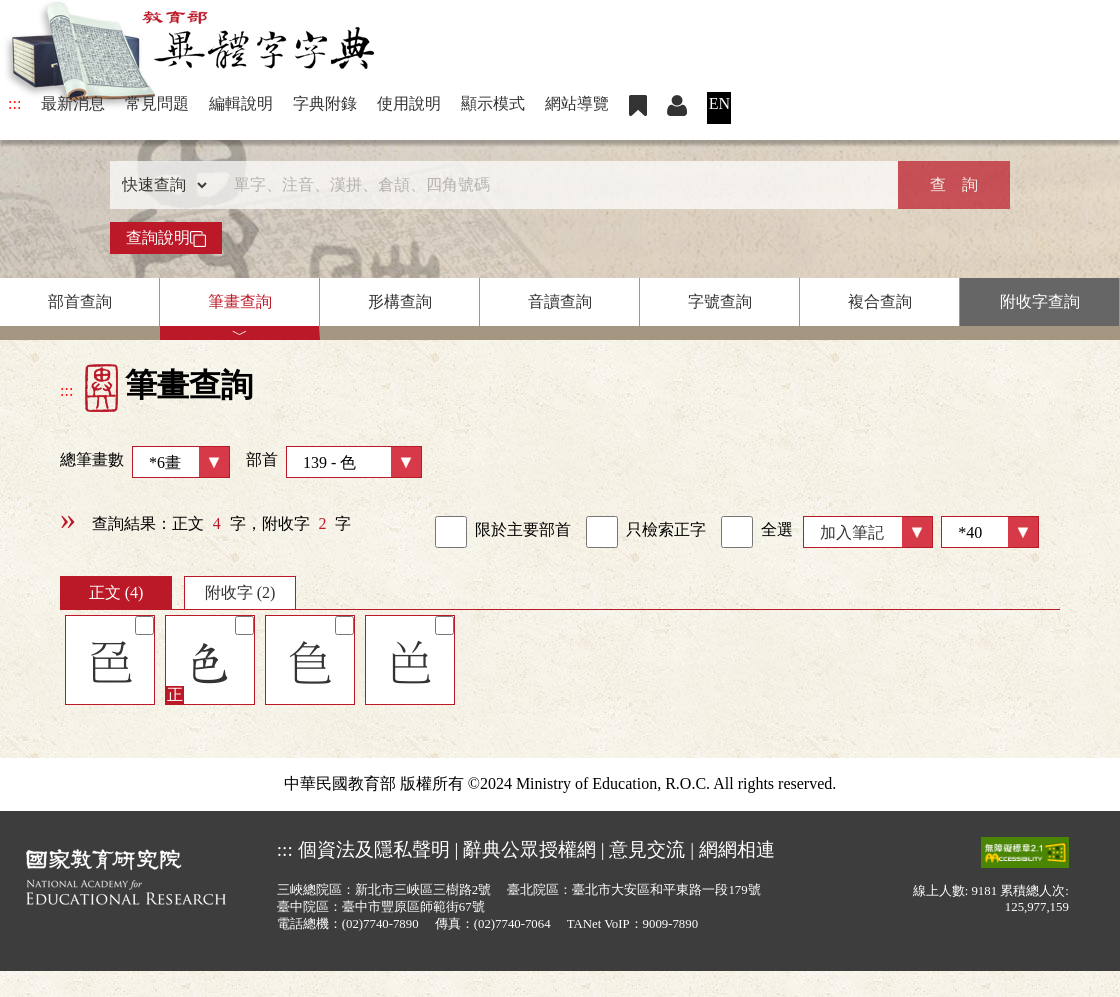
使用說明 (409, 103)
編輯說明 (241, 103)
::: (14, 103)
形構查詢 (400, 301)
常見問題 (157, 103)
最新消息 (73, 103)
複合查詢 (880, 301)
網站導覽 (577, 103)
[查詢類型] (160, 185)
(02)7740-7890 (380, 924)
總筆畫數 (145, 462)
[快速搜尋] (553, 185)
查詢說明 (166, 238)
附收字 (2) (240, 592)
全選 (757, 532)
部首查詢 (80, 301)
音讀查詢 (560, 301)
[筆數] (990, 532)
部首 (334, 462)
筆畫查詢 (240, 301)
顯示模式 (493, 103)
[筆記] (144, 625)
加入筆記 (852, 532)
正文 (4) (116, 592)
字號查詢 (720, 301)
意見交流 (647, 849)
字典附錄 (325, 103)
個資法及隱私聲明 (374, 849)
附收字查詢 (1040, 301)
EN (719, 103)
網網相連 (737, 849)
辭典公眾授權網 (529, 849)
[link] (451, 532)
